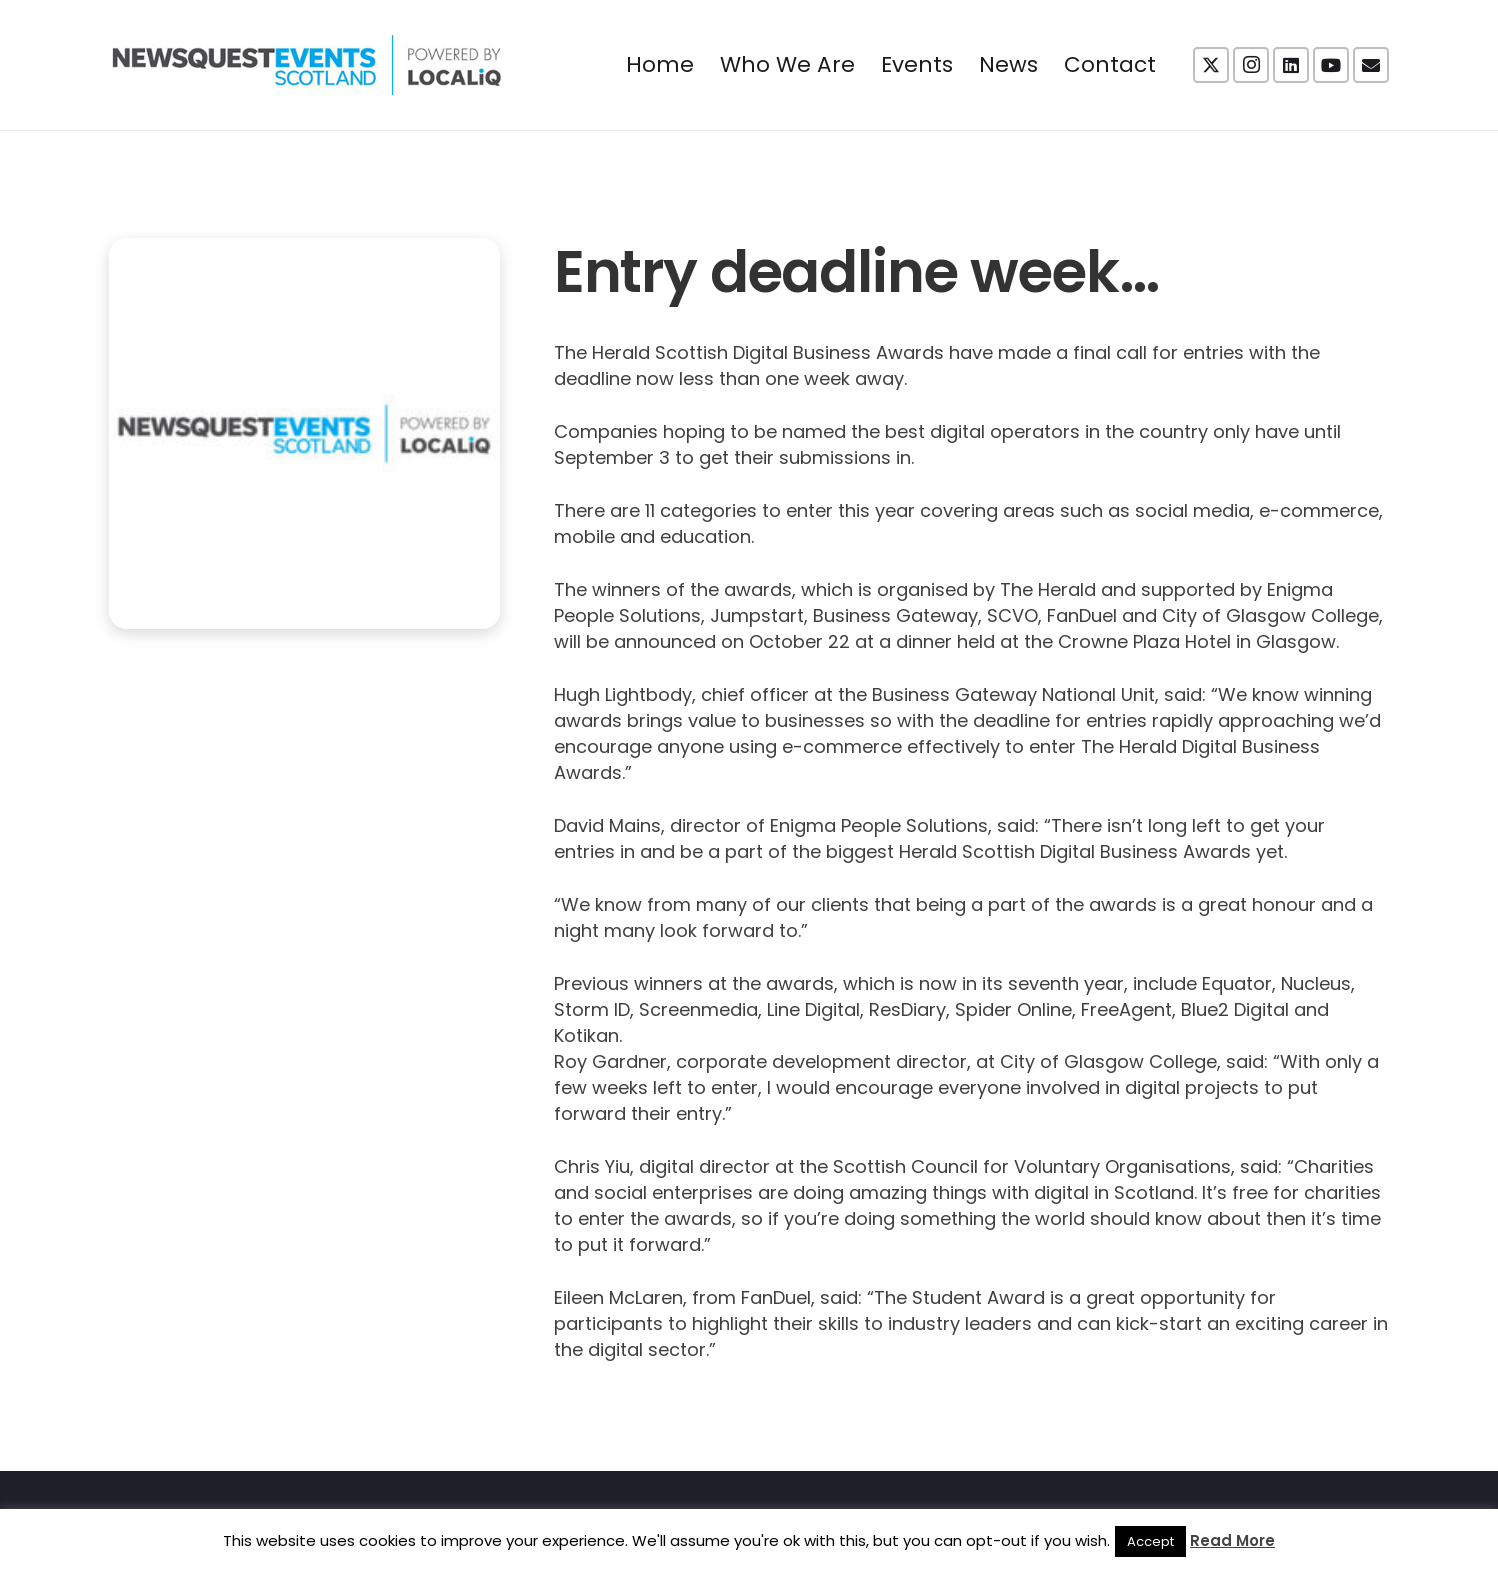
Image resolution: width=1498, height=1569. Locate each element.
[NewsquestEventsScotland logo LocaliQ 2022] (307, 65)
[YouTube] (1331, 65)
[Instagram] (1251, 65)
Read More (1232, 1540)
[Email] (1371, 65)
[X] (1211, 65)
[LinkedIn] (1291, 65)
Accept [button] (1150, 1541)
